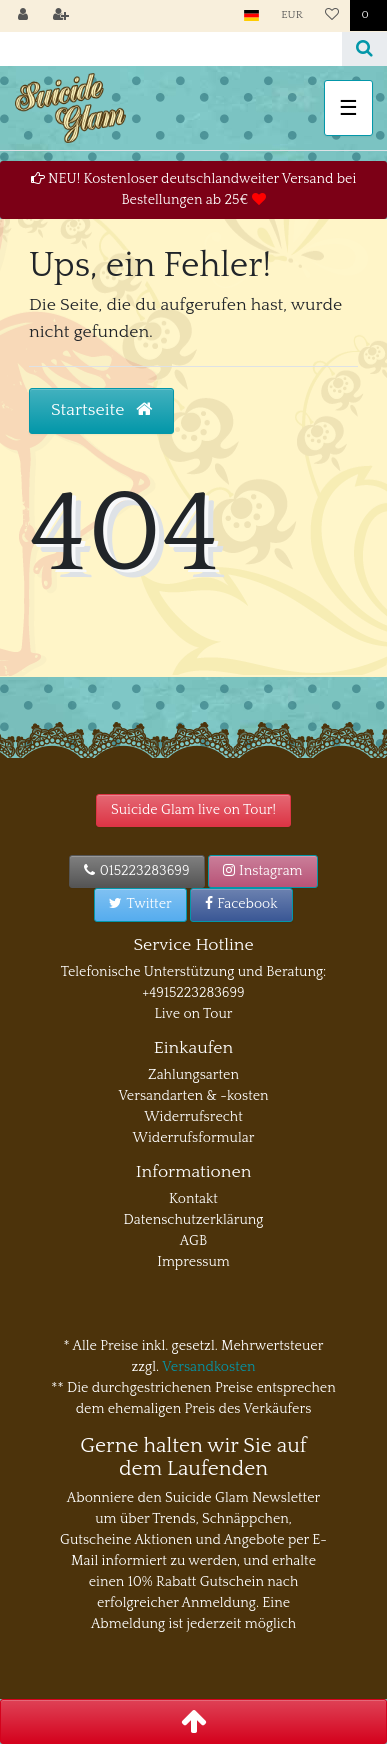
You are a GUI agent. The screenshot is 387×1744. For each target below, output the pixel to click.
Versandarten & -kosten (193, 1096)
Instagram (263, 871)
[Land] (251, 15)
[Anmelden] (23, 16)
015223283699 (136, 871)
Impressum (193, 1262)
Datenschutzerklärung (194, 1220)
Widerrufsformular (194, 1138)
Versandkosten (208, 1367)
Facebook (241, 904)
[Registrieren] (61, 16)
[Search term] (171, 49)
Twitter (140, 904)
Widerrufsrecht (193, 1117)
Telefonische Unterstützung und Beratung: (194, 972)
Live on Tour (193, 1014)
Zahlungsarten (193, 1075)
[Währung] (292, 15)
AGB (193, 1241)
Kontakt (193, 1199)
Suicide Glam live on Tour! (193, 810)
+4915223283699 (193, 993)
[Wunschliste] (332, 16)
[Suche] (364, 49)
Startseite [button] (101, 410)
